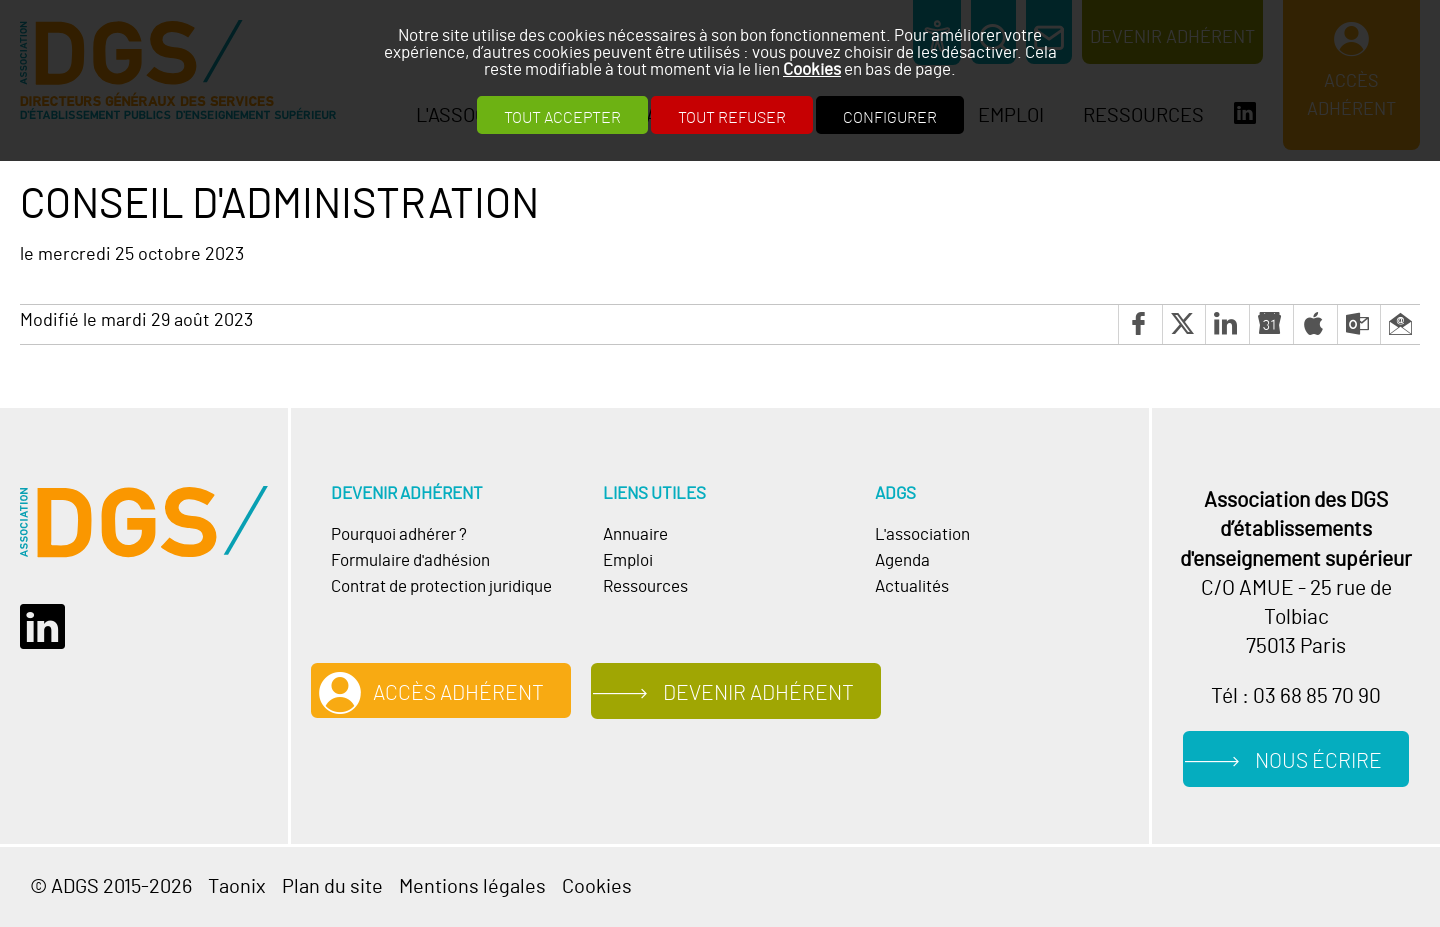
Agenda (902, 561)
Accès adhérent (458, 693)
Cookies (812, 69)
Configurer (890, 118)
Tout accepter (562, 118)
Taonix (237, 887)
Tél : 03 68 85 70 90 (1296, 696)
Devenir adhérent (758, 693)
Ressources (645, 587)
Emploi (628, 561)
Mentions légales (472, 887)
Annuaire (635, 535)
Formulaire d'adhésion (410, 561)
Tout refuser (732, 118)
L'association (922, 535)
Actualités (912, 587)
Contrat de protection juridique (441, 587)
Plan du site (332, 887)
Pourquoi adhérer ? (399, 535)
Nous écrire (1318, 761)
